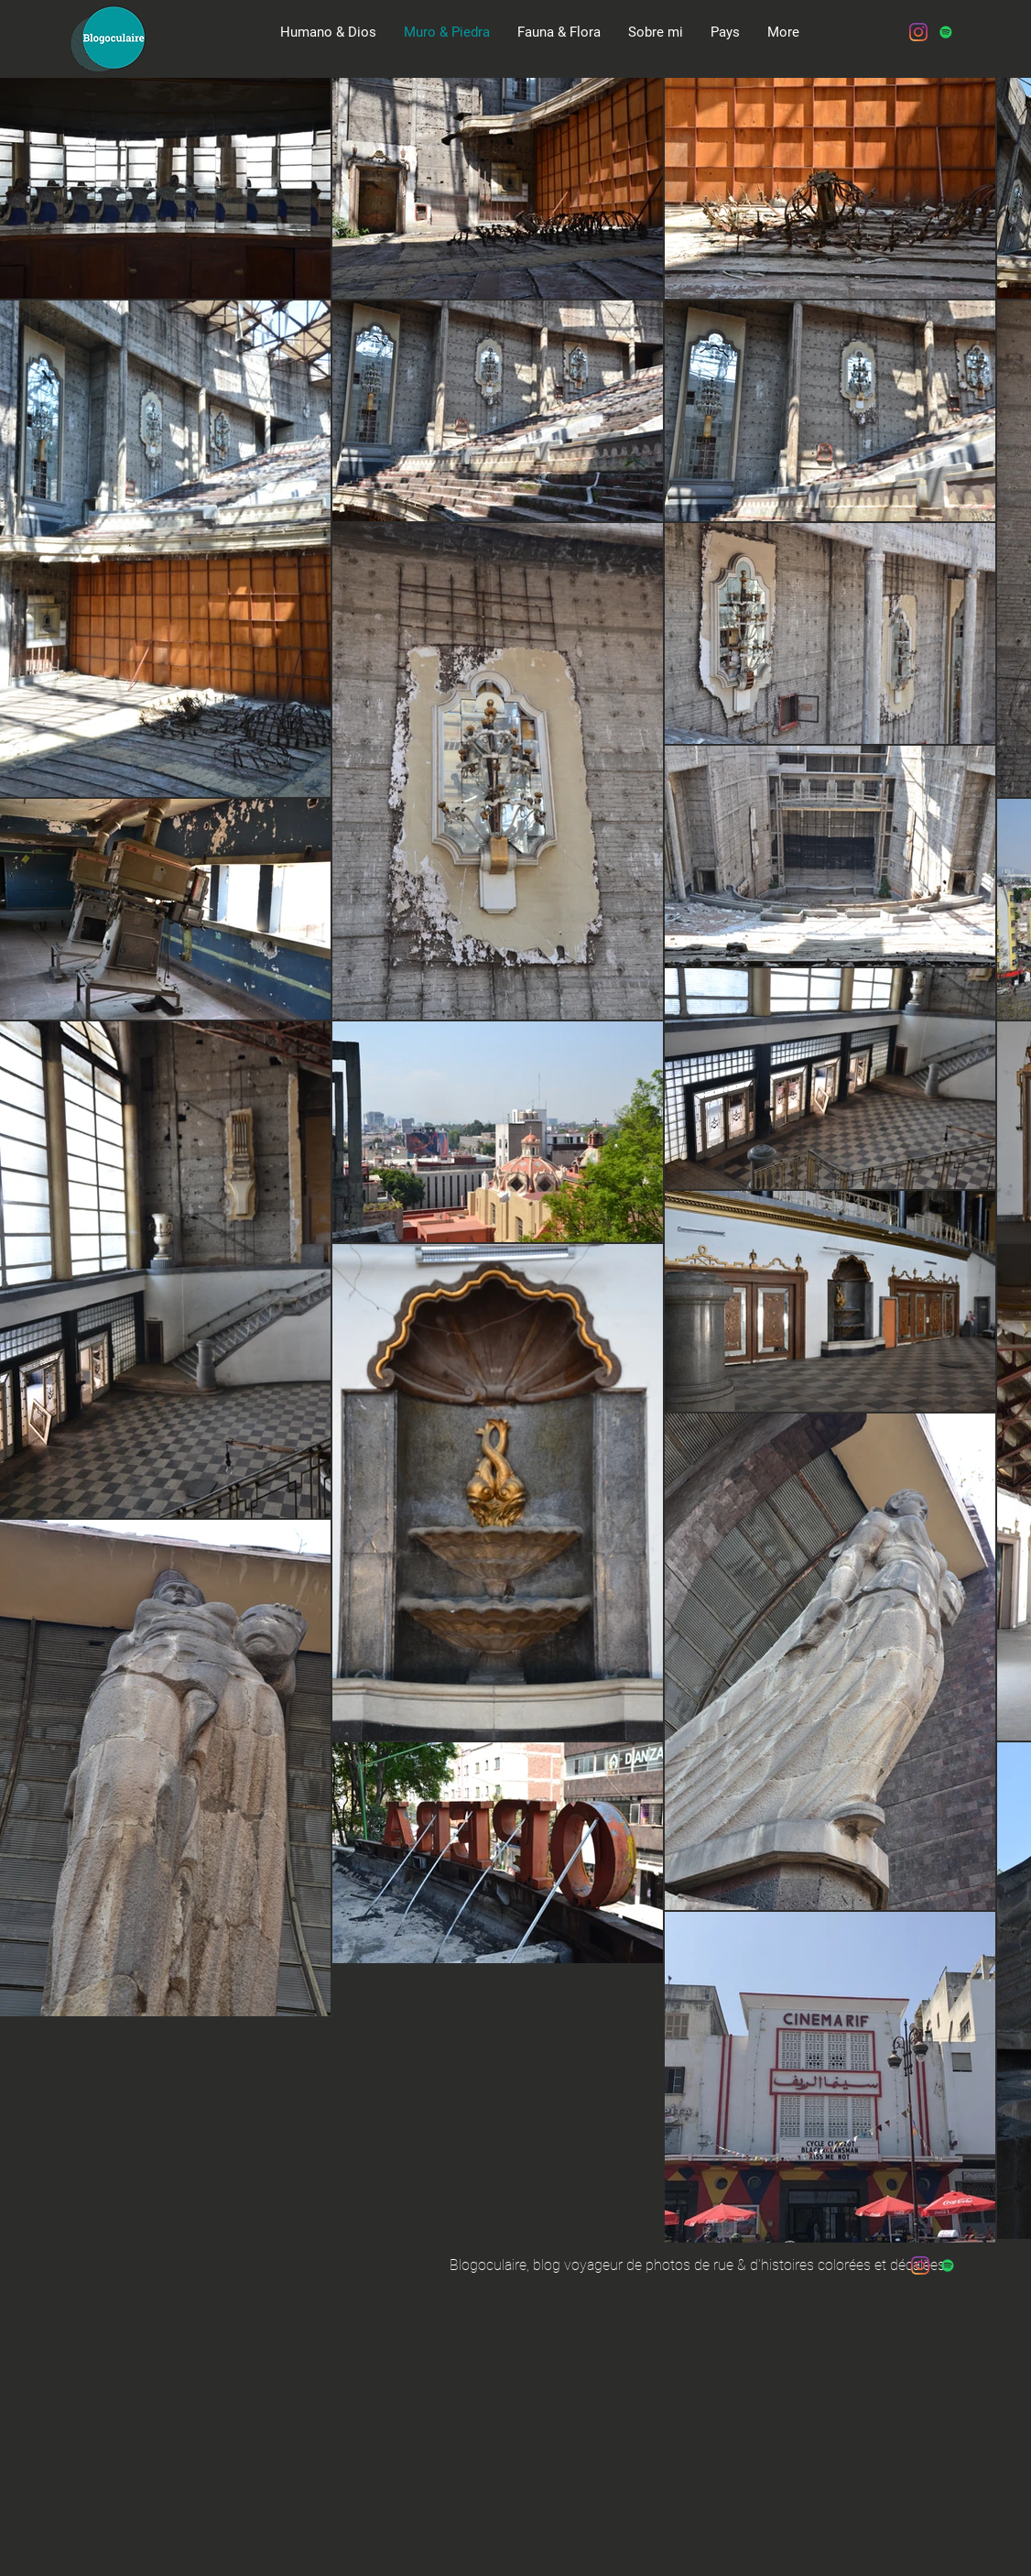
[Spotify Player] (182, 115)
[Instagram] (918, 32)
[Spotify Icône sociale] (946, 32)
